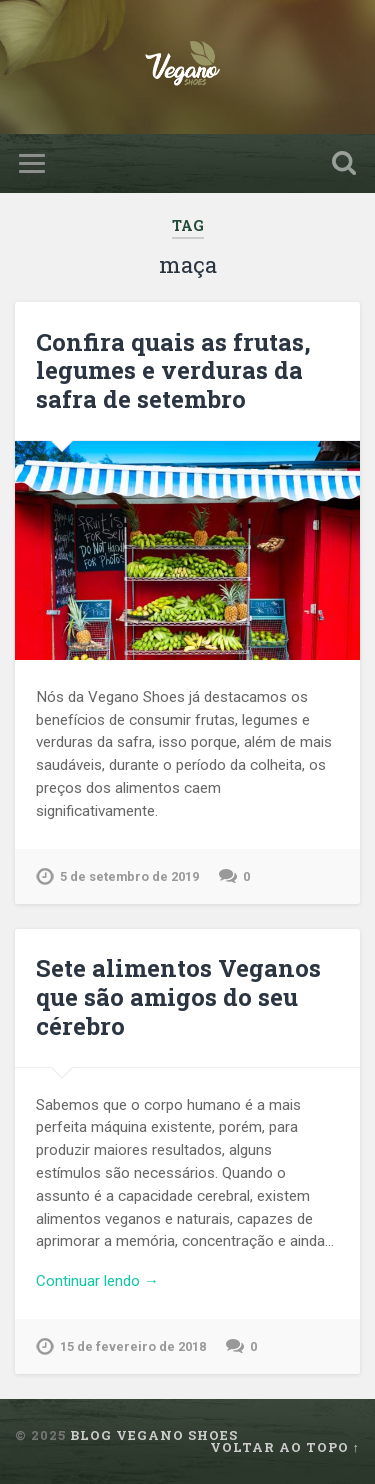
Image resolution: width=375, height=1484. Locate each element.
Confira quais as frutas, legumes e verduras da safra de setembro (173, 371)
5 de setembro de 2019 (129, 876)
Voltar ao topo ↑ (285, 1447)
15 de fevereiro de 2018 (133, 1346)
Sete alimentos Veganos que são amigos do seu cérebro (178, 997)
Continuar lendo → (97, 1281)
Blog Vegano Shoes (154, 1435)
